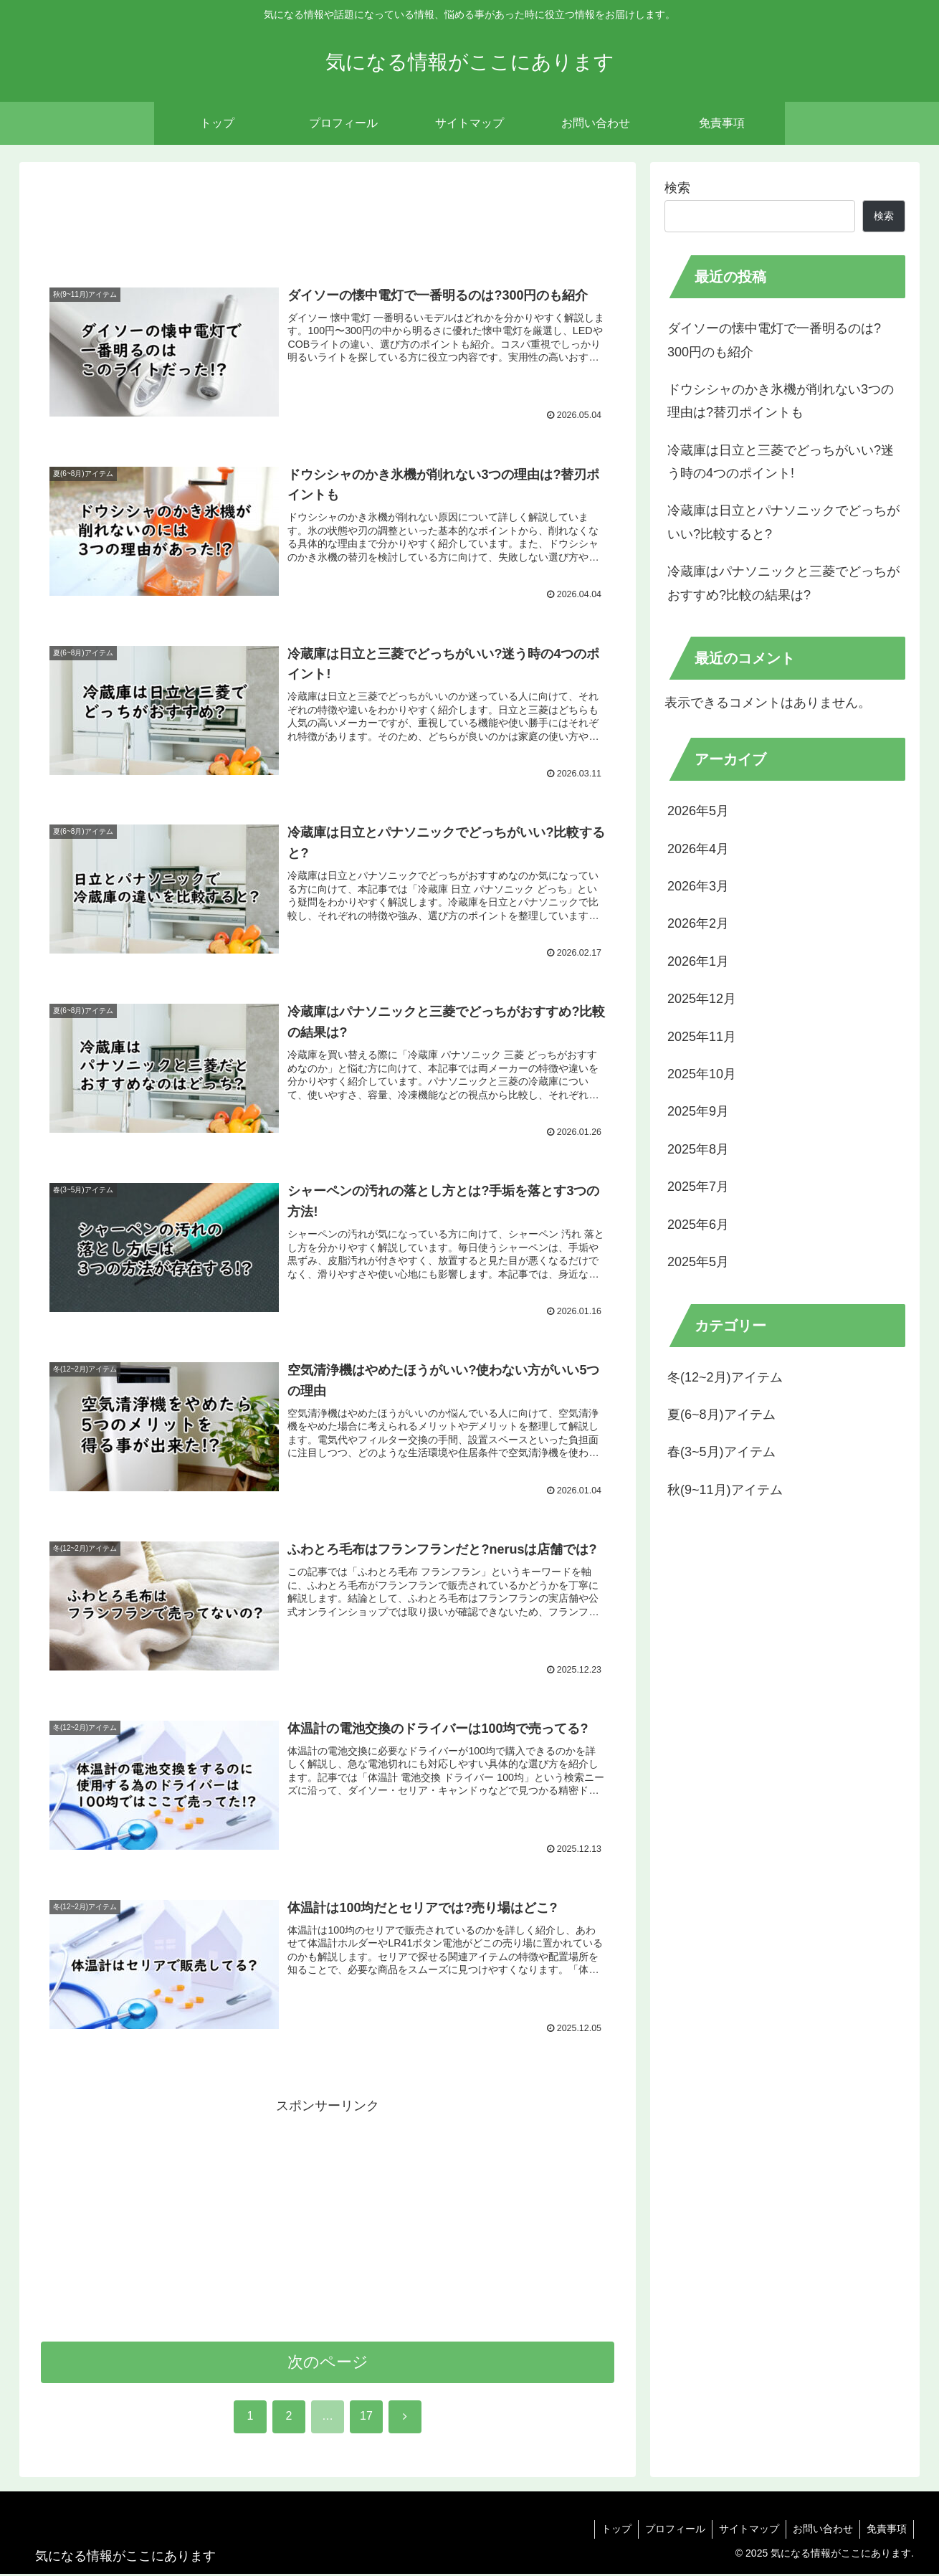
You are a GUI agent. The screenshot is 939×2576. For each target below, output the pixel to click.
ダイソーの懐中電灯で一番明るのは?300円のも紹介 (774, 339)
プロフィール (670, 2531)
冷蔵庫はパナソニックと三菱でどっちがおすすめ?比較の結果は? (783, 583)
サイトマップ (745, 2531)
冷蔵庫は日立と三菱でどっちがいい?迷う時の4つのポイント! (780, 461)
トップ (610, 2531)
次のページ (327, 2363)
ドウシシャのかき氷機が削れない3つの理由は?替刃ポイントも (780, 400)
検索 (677, 188)
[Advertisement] (327, 221)
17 (366, 2418)
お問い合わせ (821, 2531)
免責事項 (886, 2531)
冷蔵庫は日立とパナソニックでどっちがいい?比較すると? (783, 522)
